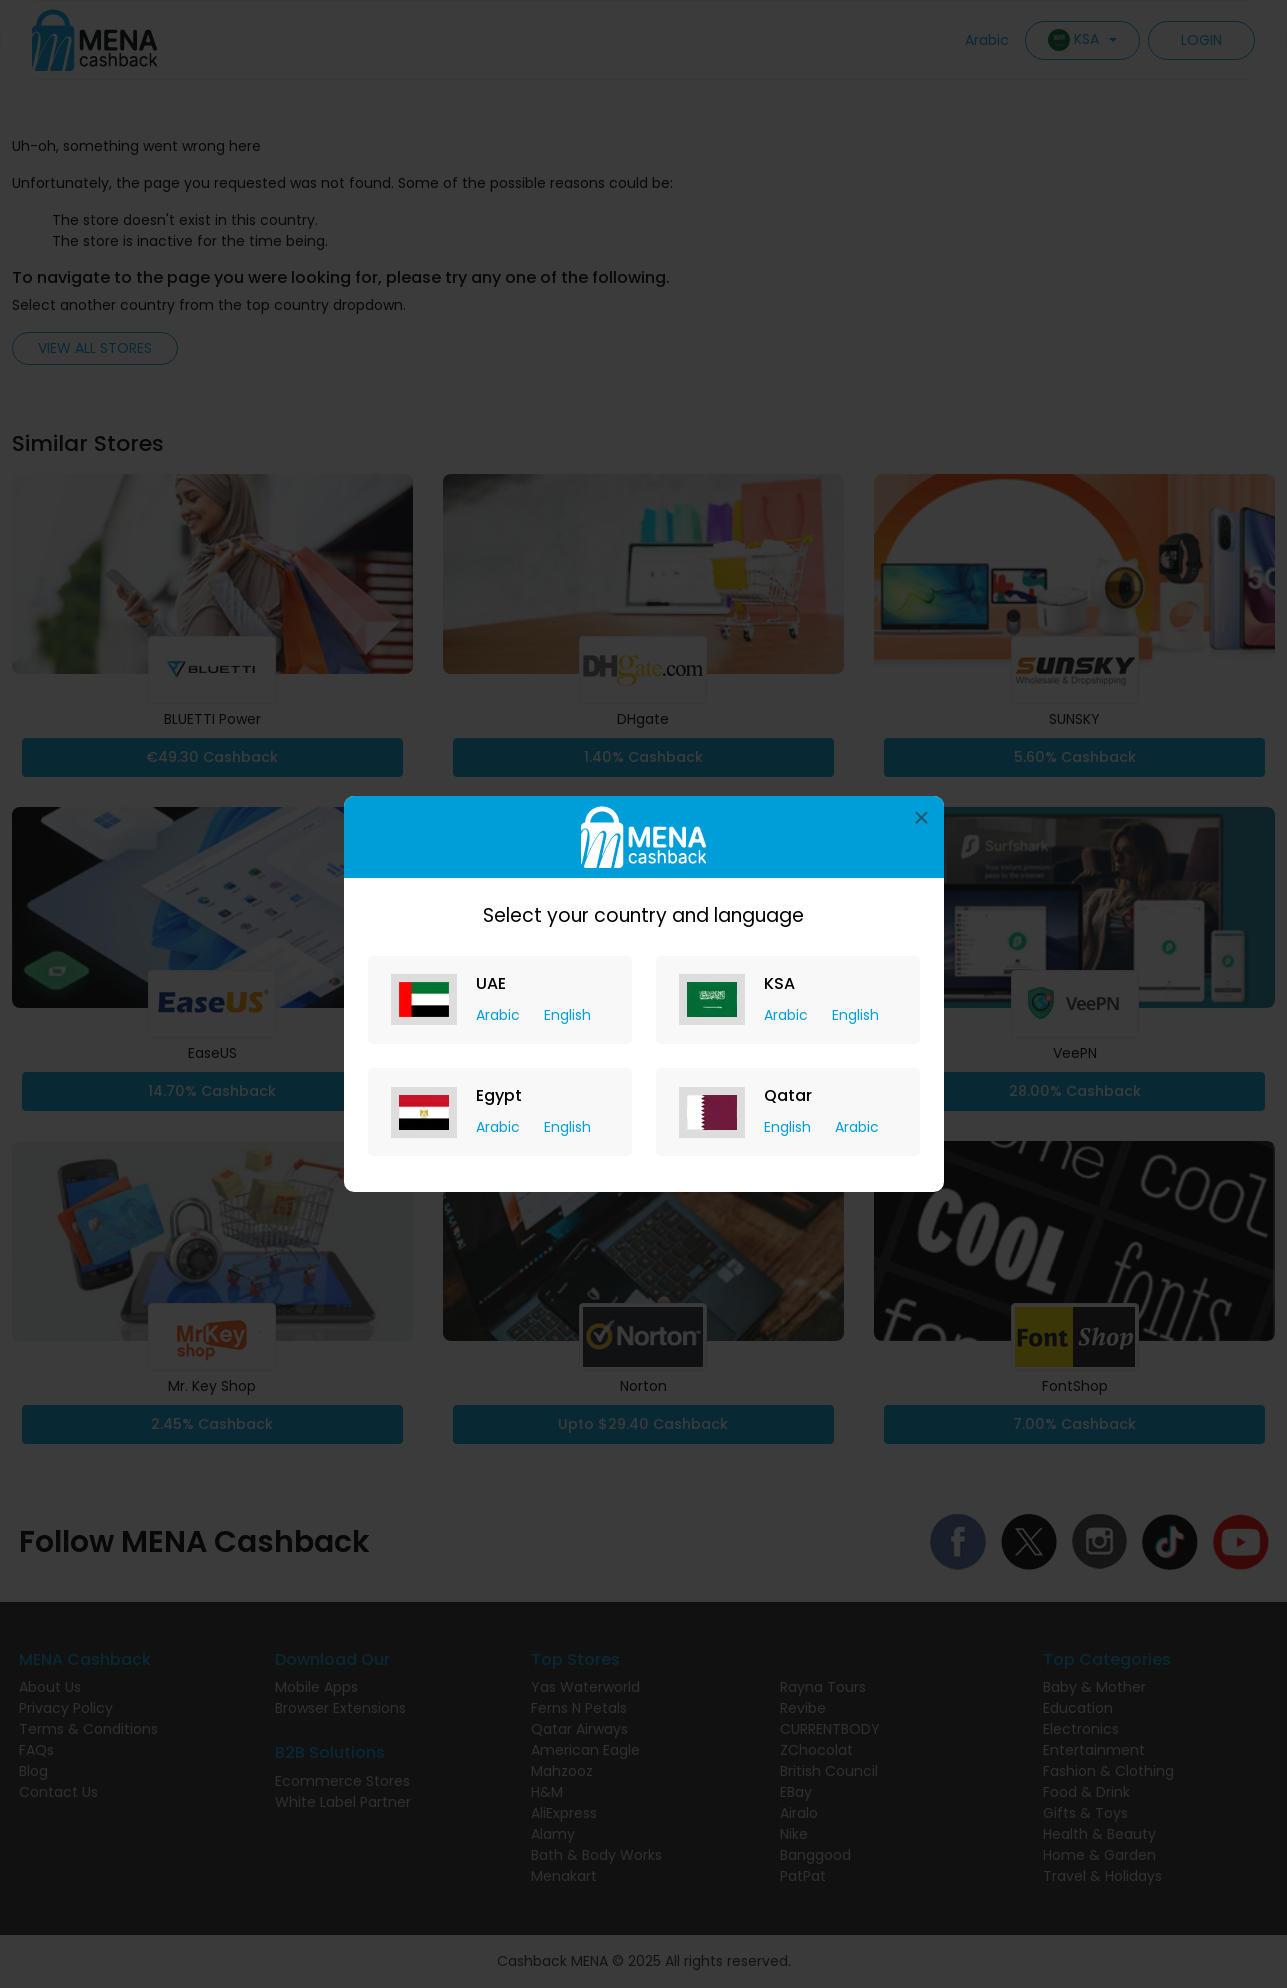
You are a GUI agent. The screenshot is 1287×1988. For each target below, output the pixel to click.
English (567, 1015)
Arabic (500, 1015)
